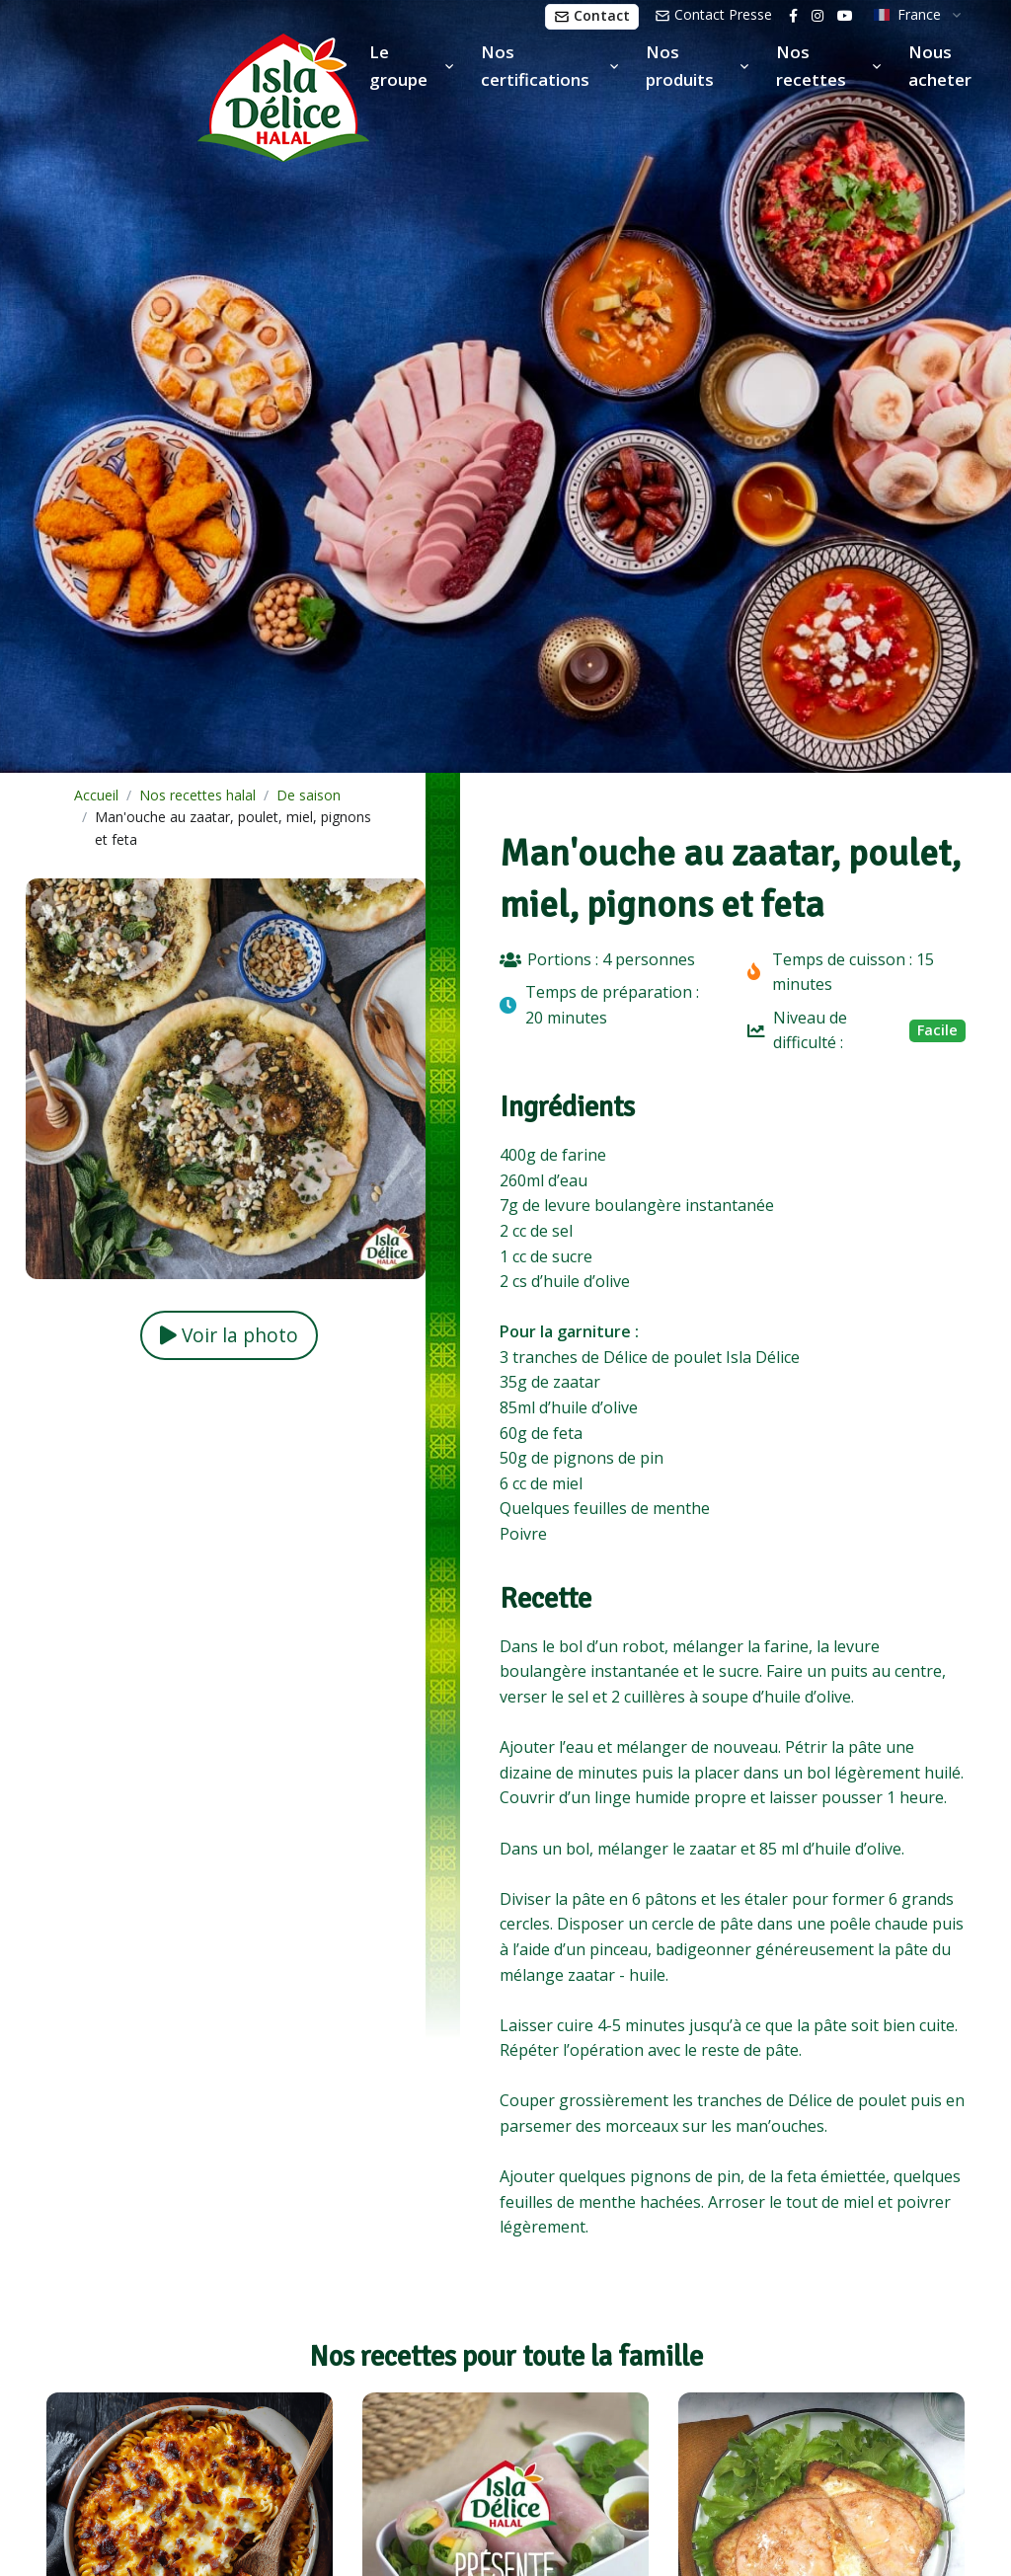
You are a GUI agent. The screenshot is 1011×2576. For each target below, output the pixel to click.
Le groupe (398, 65)
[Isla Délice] (184, 94)
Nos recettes (811, 65)
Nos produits (680, 65)
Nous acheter (940, 65)
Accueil (96, 795)
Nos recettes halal (197, 795)
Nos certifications (535, 65)
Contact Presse (713, 14)
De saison (308, 795)
